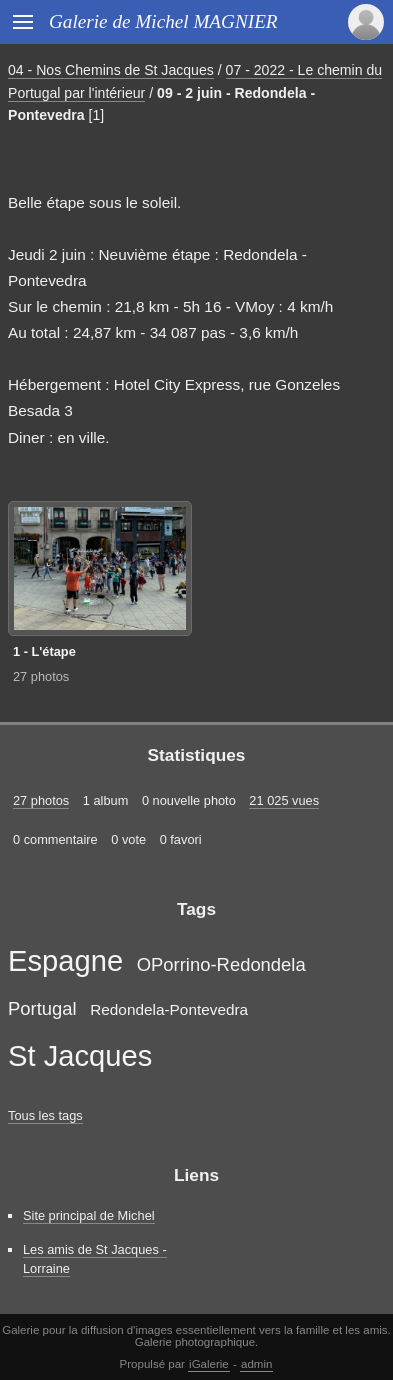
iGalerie (209, 1364)
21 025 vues (284, 800)
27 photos (41, 676)
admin (256, 1364)
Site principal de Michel (89, 1215)
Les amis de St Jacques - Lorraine (95, 1259)
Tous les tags (45, 1115)
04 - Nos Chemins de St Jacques (111, 70)
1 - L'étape (44, 651)
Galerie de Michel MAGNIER (163, 21)
